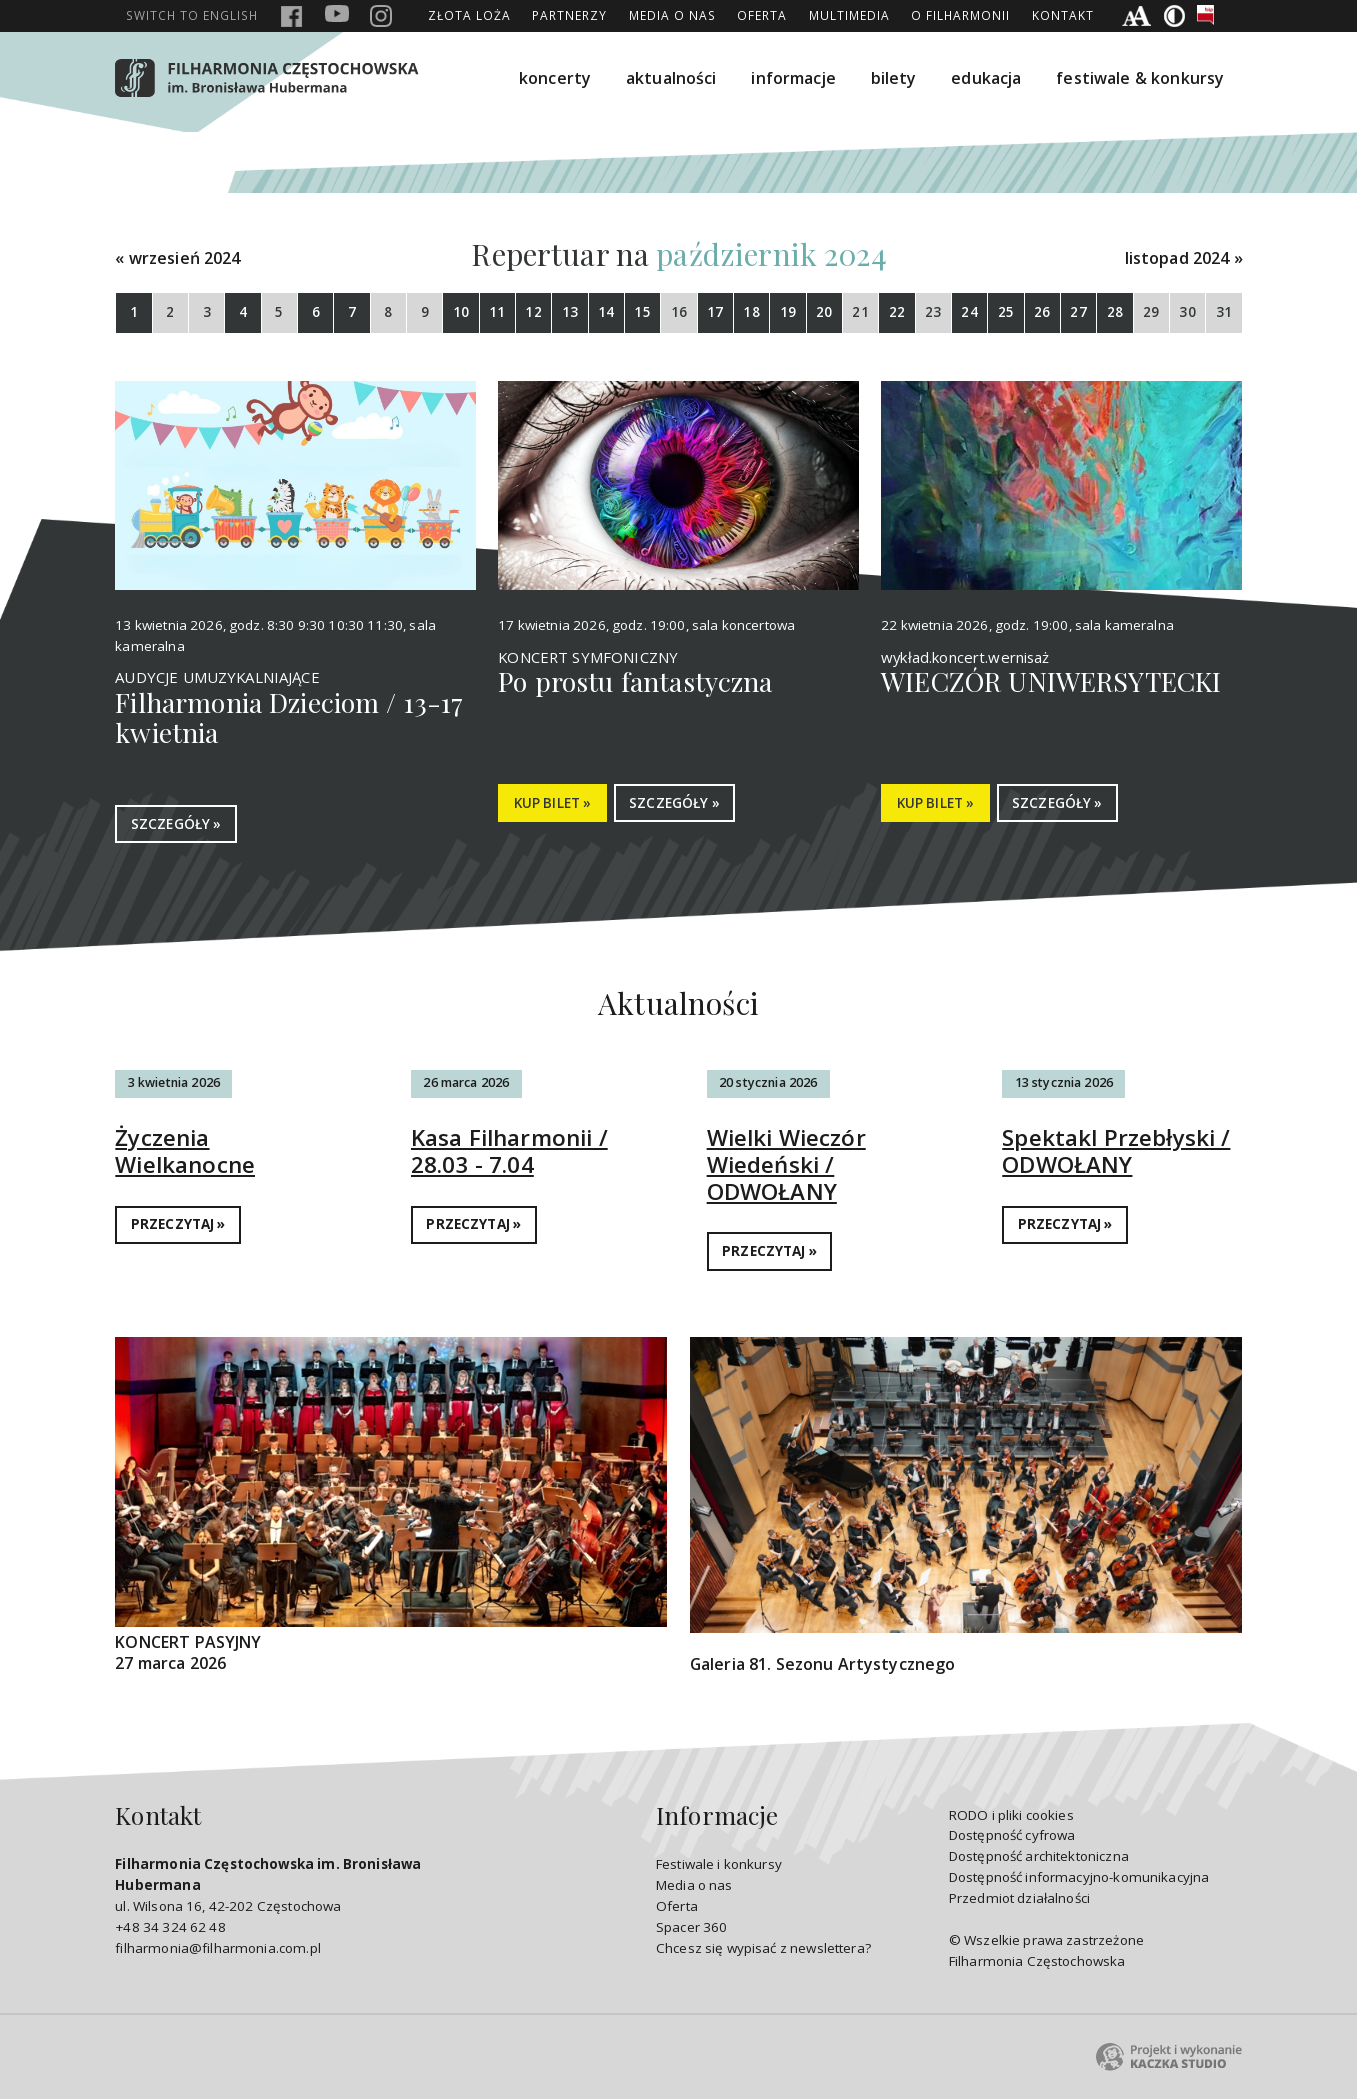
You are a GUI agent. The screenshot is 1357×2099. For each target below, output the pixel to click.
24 (969, 312)
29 (1151, 312)
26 (1042, 312)
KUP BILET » (553, 803)
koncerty (555, 78)
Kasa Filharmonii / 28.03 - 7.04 (509, 1151)
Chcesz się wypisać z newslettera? (763, 1948)
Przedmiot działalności (1019, 1898)
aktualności (671, 78)
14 (606, 312)
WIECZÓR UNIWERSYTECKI (1051, 681)
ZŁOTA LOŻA (469, 15)
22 (897, 312)
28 (1115, 312)
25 (1006, 312)
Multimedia (849, 15)
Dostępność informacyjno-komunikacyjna (1079, 1877)
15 (642, 312)
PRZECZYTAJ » (178, 1224)
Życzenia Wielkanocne (185, 1151)
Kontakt (1063, 15)
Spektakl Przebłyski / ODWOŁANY (1116, 1151)
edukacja (986, 78)
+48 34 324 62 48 (170, 1927)
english (192, 15)
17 (715, 312)
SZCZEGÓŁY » (176, 824)
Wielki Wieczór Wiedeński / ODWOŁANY (786, 1164)
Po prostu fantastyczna (635, 681)
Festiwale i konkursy (719, 1864)
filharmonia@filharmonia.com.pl (217, 1948)
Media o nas (672, 15)
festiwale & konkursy (1140, 78)
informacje (793, 78)
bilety (894, 78)
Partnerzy (569, 15)
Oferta (762, 15)
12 (533, 312)
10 (461, 312)
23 (933, 312)
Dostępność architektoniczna (1039, 1856)
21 (860, 312)
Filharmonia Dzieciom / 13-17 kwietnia (289, 717)
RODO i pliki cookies (1011, 1815)
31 (1224, 312)
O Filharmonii (960, 15)
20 (824, 312)
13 (570, 312)
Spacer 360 (692, 1927)
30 (1187, 312)
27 (1078, 312)
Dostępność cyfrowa (1012, 1835)
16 (679, 312)
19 (788, 312)
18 (751, 312)
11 (497, 312)
